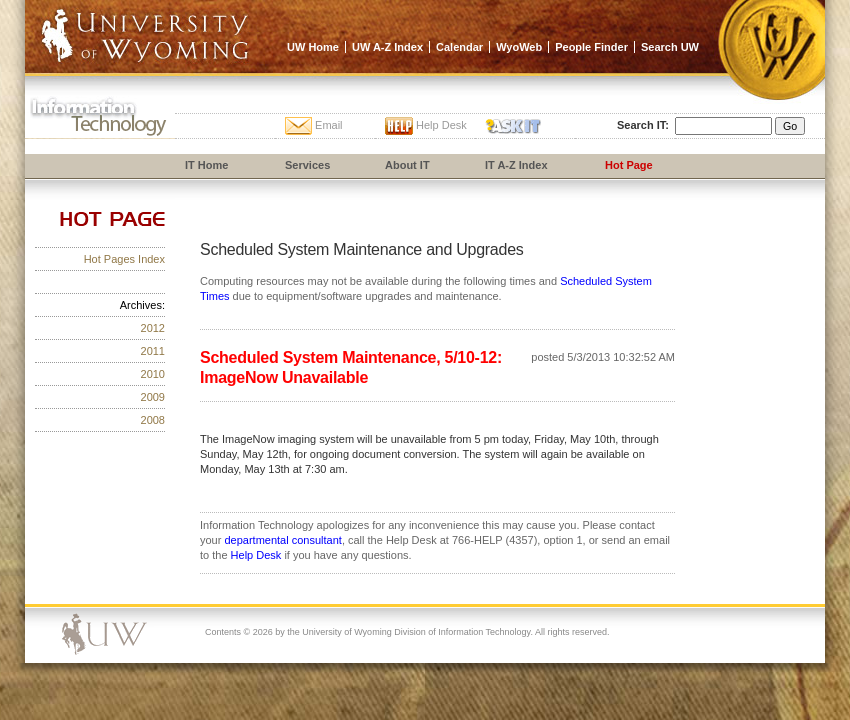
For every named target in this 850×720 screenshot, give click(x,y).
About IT (407, 165)
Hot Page (629, 165)
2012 (153, 328)
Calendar (459, 47)
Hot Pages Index (124, 259)
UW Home (313, 47)
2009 (153, 397)
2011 (153, 351)
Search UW (670, 47)
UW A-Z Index (387, 47)
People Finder (591, 47)
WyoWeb (519, 47)
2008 (153, 420)
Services (307, 165)
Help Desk (256, 555)
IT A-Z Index (516, 165)
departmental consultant (282, 540)
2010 (153, 374)
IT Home (206, 165)
